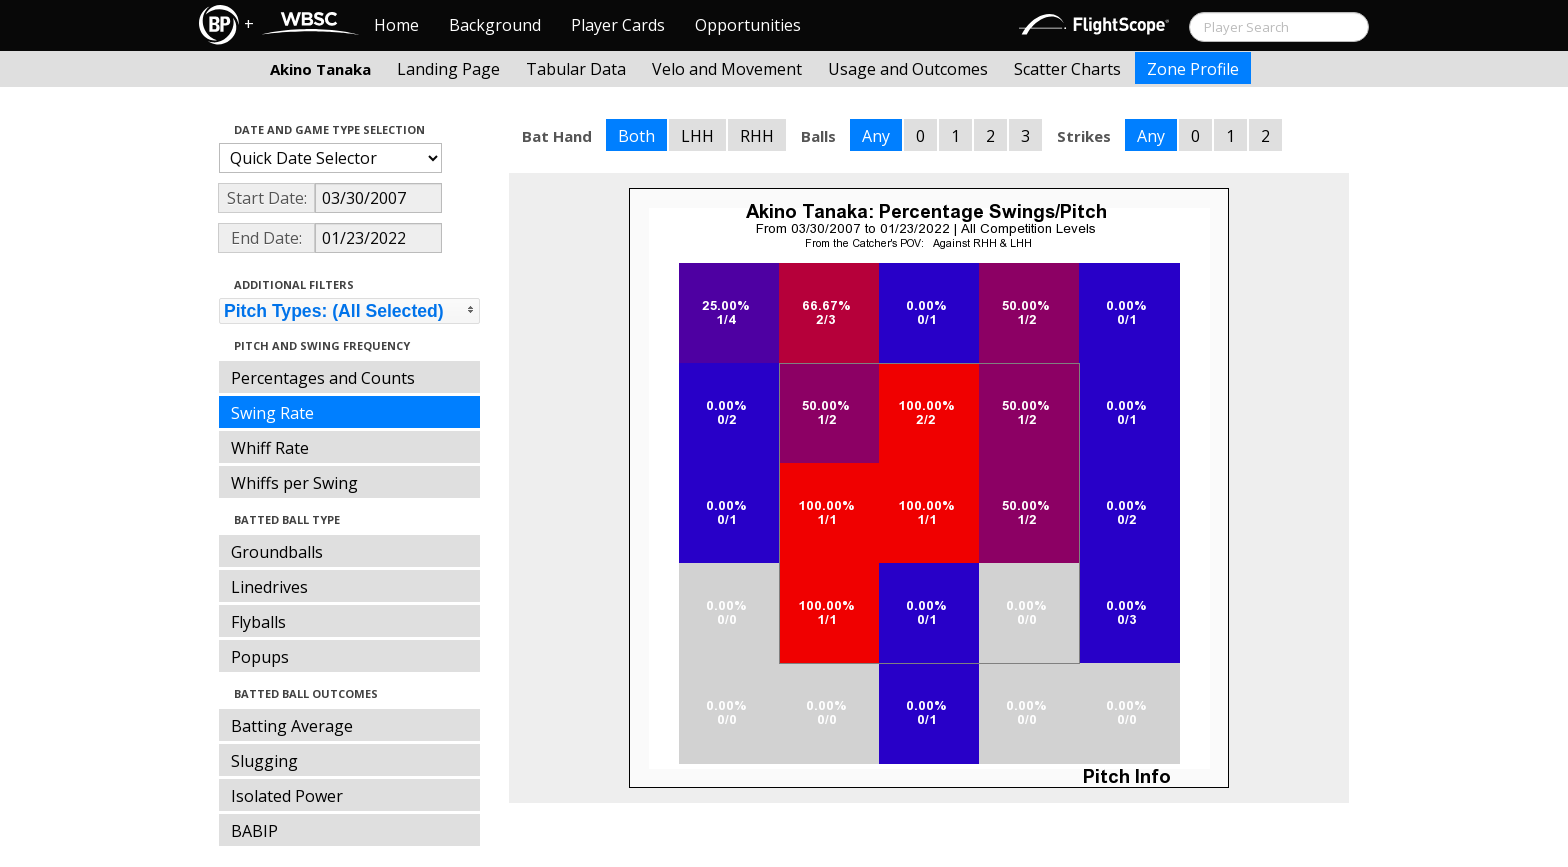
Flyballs (258, 622)
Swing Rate (272, 413)
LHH (697, 136)
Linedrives (269, 587)
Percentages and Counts (323, 378)
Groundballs (277, 552)
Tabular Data (576, 69)
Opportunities (748, 25)
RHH (757, 136)
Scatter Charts (1067, 69)
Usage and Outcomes (908, 69)
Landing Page (448, 69)
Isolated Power (287, 796)
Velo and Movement (727, 69)
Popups (260, 657)
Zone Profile (1193, 69)
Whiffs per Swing (294, 483)
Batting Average (292, 726)
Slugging (264, 761)
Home (396, 25)
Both (636, 136)
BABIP (254, 831)
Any (876, 136)
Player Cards (618, 25)
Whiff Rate (270, 448)
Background (495, 25)
